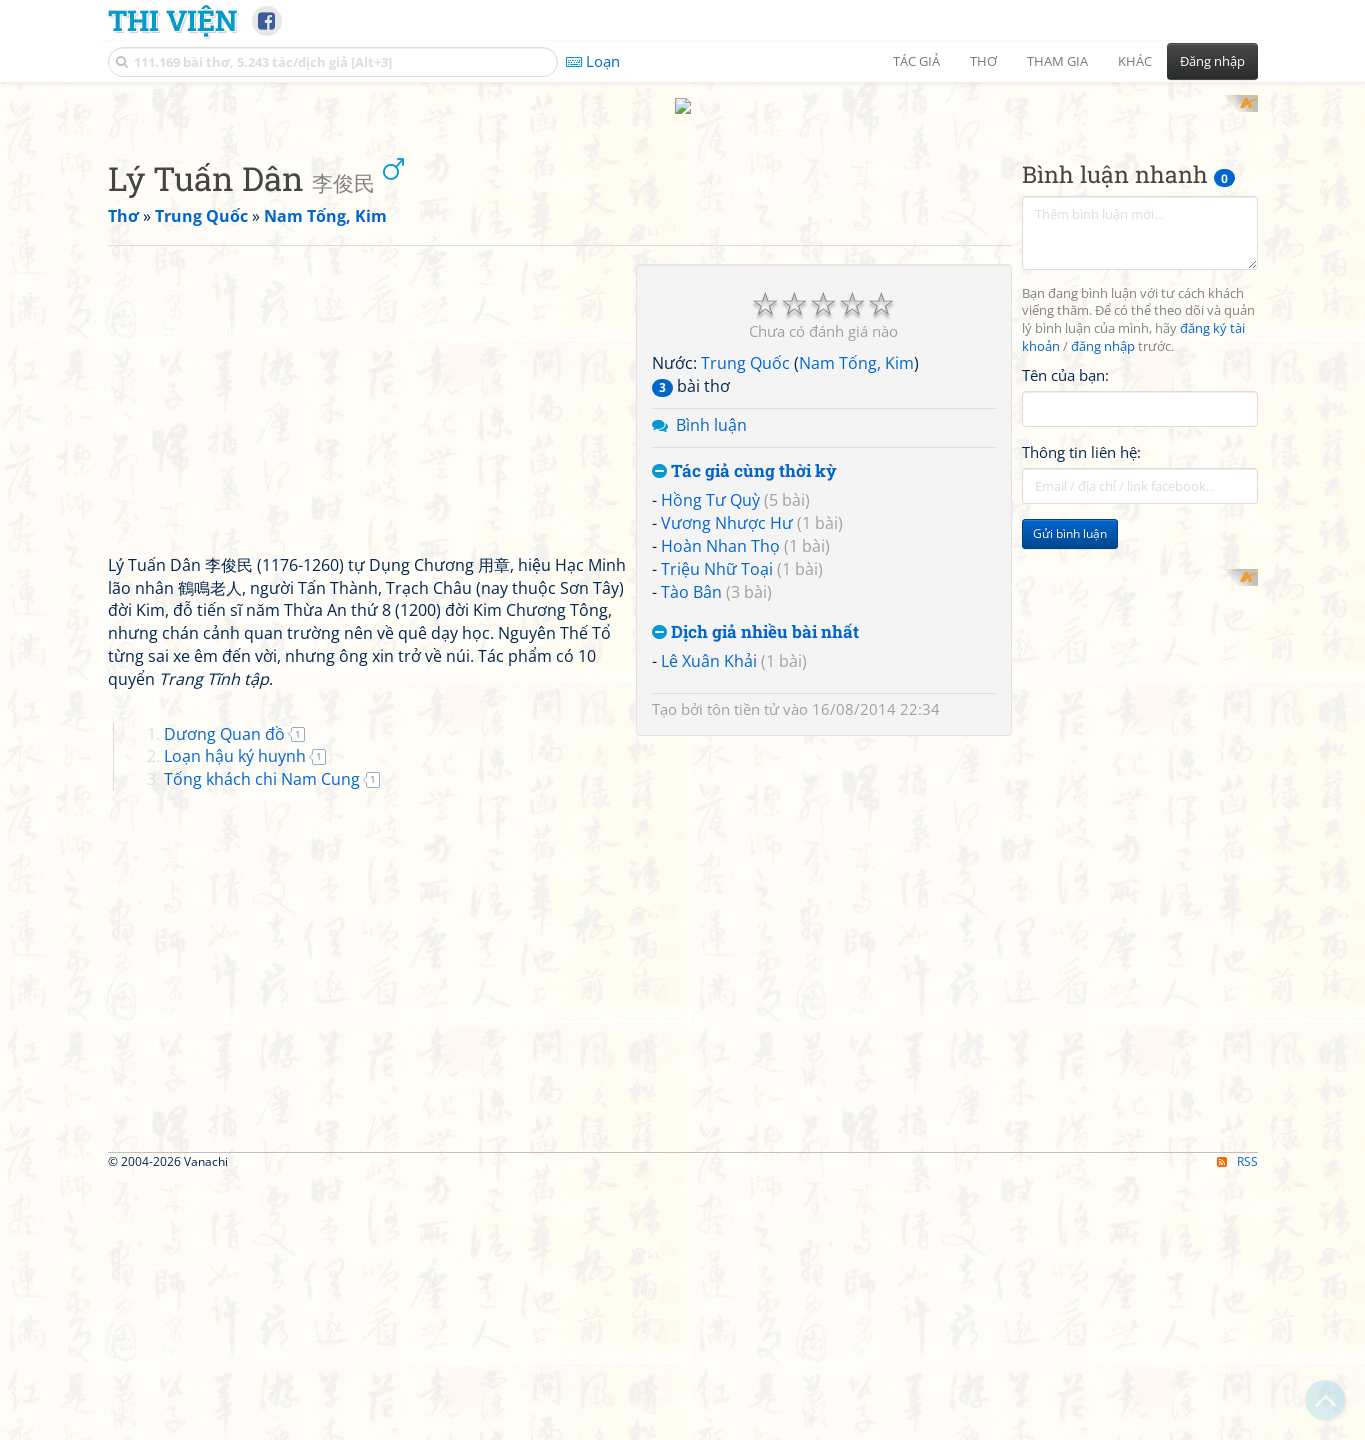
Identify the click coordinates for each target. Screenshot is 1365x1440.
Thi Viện (172, 20)
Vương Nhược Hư (727, 505)
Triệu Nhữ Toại (717, 550)
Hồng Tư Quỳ (710, 482)
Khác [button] (1135, 61)
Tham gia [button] (1057, 61)
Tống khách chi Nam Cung (262, 761)
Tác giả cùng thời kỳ (744, 452)
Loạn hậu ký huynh (235, 738)
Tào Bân (691, 573)
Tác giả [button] (916, 61)
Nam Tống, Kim (856, 345)
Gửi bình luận (1070, 515)
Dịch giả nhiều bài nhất (755, 613)
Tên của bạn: (1065, 356)
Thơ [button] (983, 61)
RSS (1237, 1142)
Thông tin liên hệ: (1081, 434)
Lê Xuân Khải (709, 643)
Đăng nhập (1212, 61)
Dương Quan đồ (224, 715)
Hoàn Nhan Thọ (720, 528)
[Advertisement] (1140, 651)
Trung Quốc (745, 345)
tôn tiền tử (743, 691)
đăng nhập (1103, 328)
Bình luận (711, 406)
